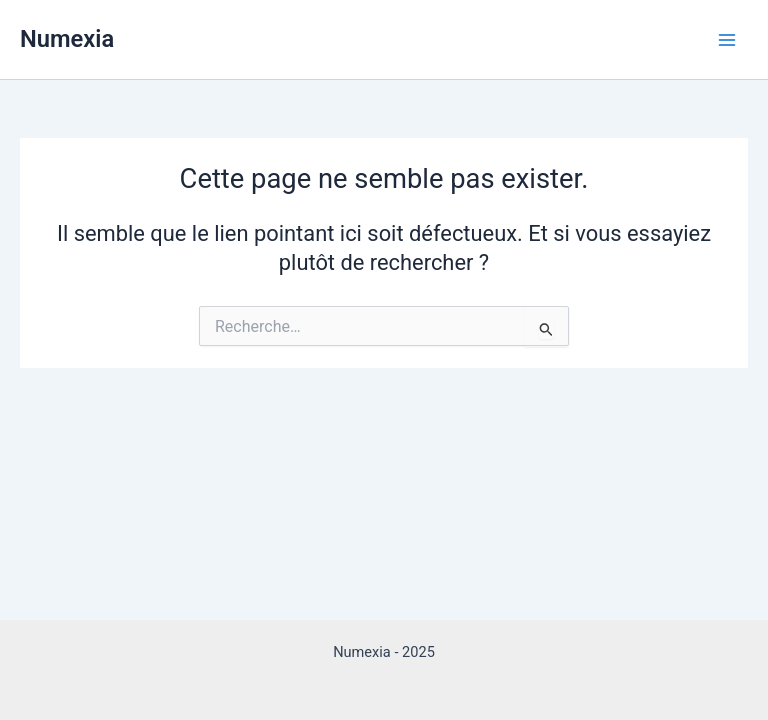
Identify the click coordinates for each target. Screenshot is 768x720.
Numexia (67, 39)
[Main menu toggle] (727, 40)
